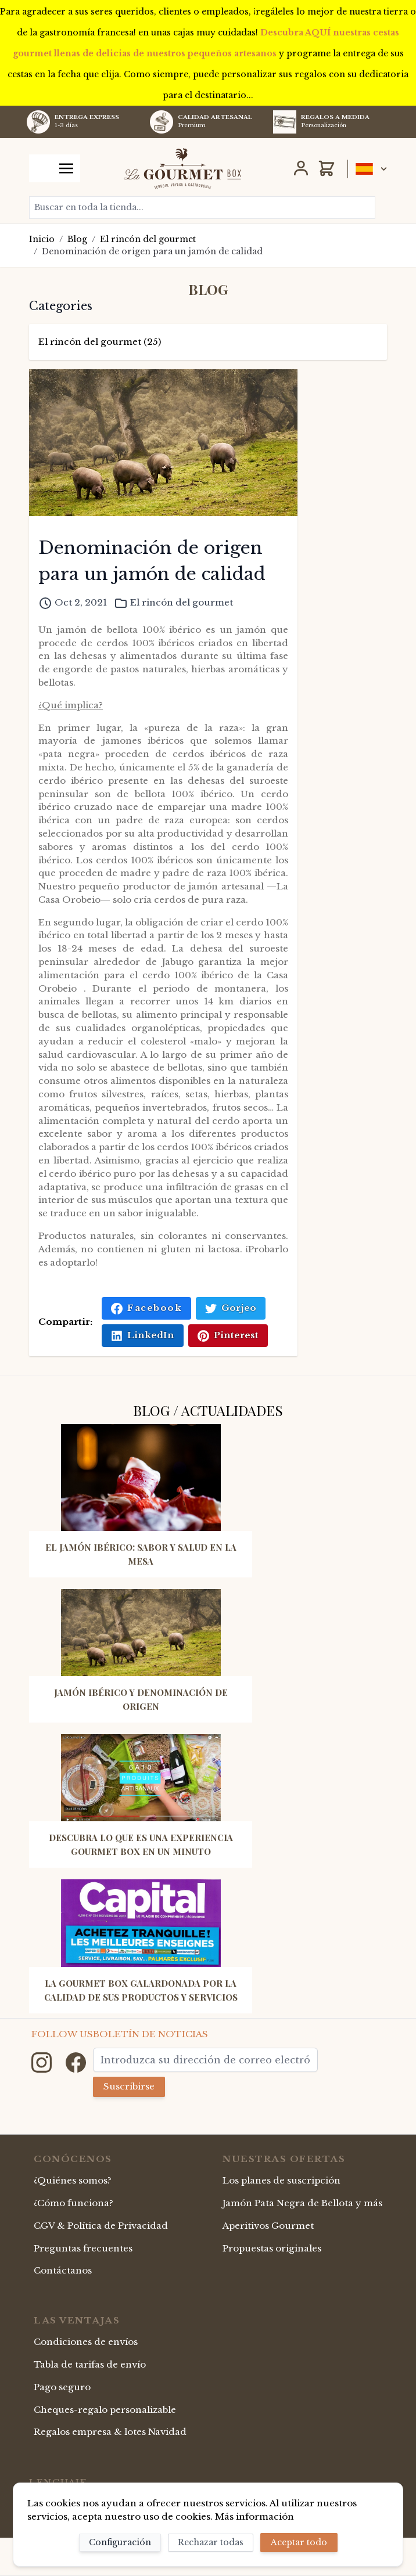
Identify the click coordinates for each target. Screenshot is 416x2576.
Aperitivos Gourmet (268, 2225)
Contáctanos (63, 2270)
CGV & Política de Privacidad (101, 2225)
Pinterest (228, 1335)
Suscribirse (129, 2086)
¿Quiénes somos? (73, 2180)
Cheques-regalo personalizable (105, 2409)
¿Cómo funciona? (73, 2202)
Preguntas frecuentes (83, 2248)
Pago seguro (62, 2387)
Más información (254, 2516)
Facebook (146, 1308)
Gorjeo (230, 1308)
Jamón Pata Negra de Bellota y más (302, 2202)
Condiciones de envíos (86, 2341)
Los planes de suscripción (281, 2180)
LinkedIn (142, 1335)
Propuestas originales (272, 2248)
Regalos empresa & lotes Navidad (110, 2431)
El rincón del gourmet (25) (99, 341)
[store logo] (182, 168)
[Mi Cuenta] (301, 168)
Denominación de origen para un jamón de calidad (152, 251)
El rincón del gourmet (148, 239)
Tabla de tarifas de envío (90, 2364)
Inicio (42, 239)
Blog (77, 239)
